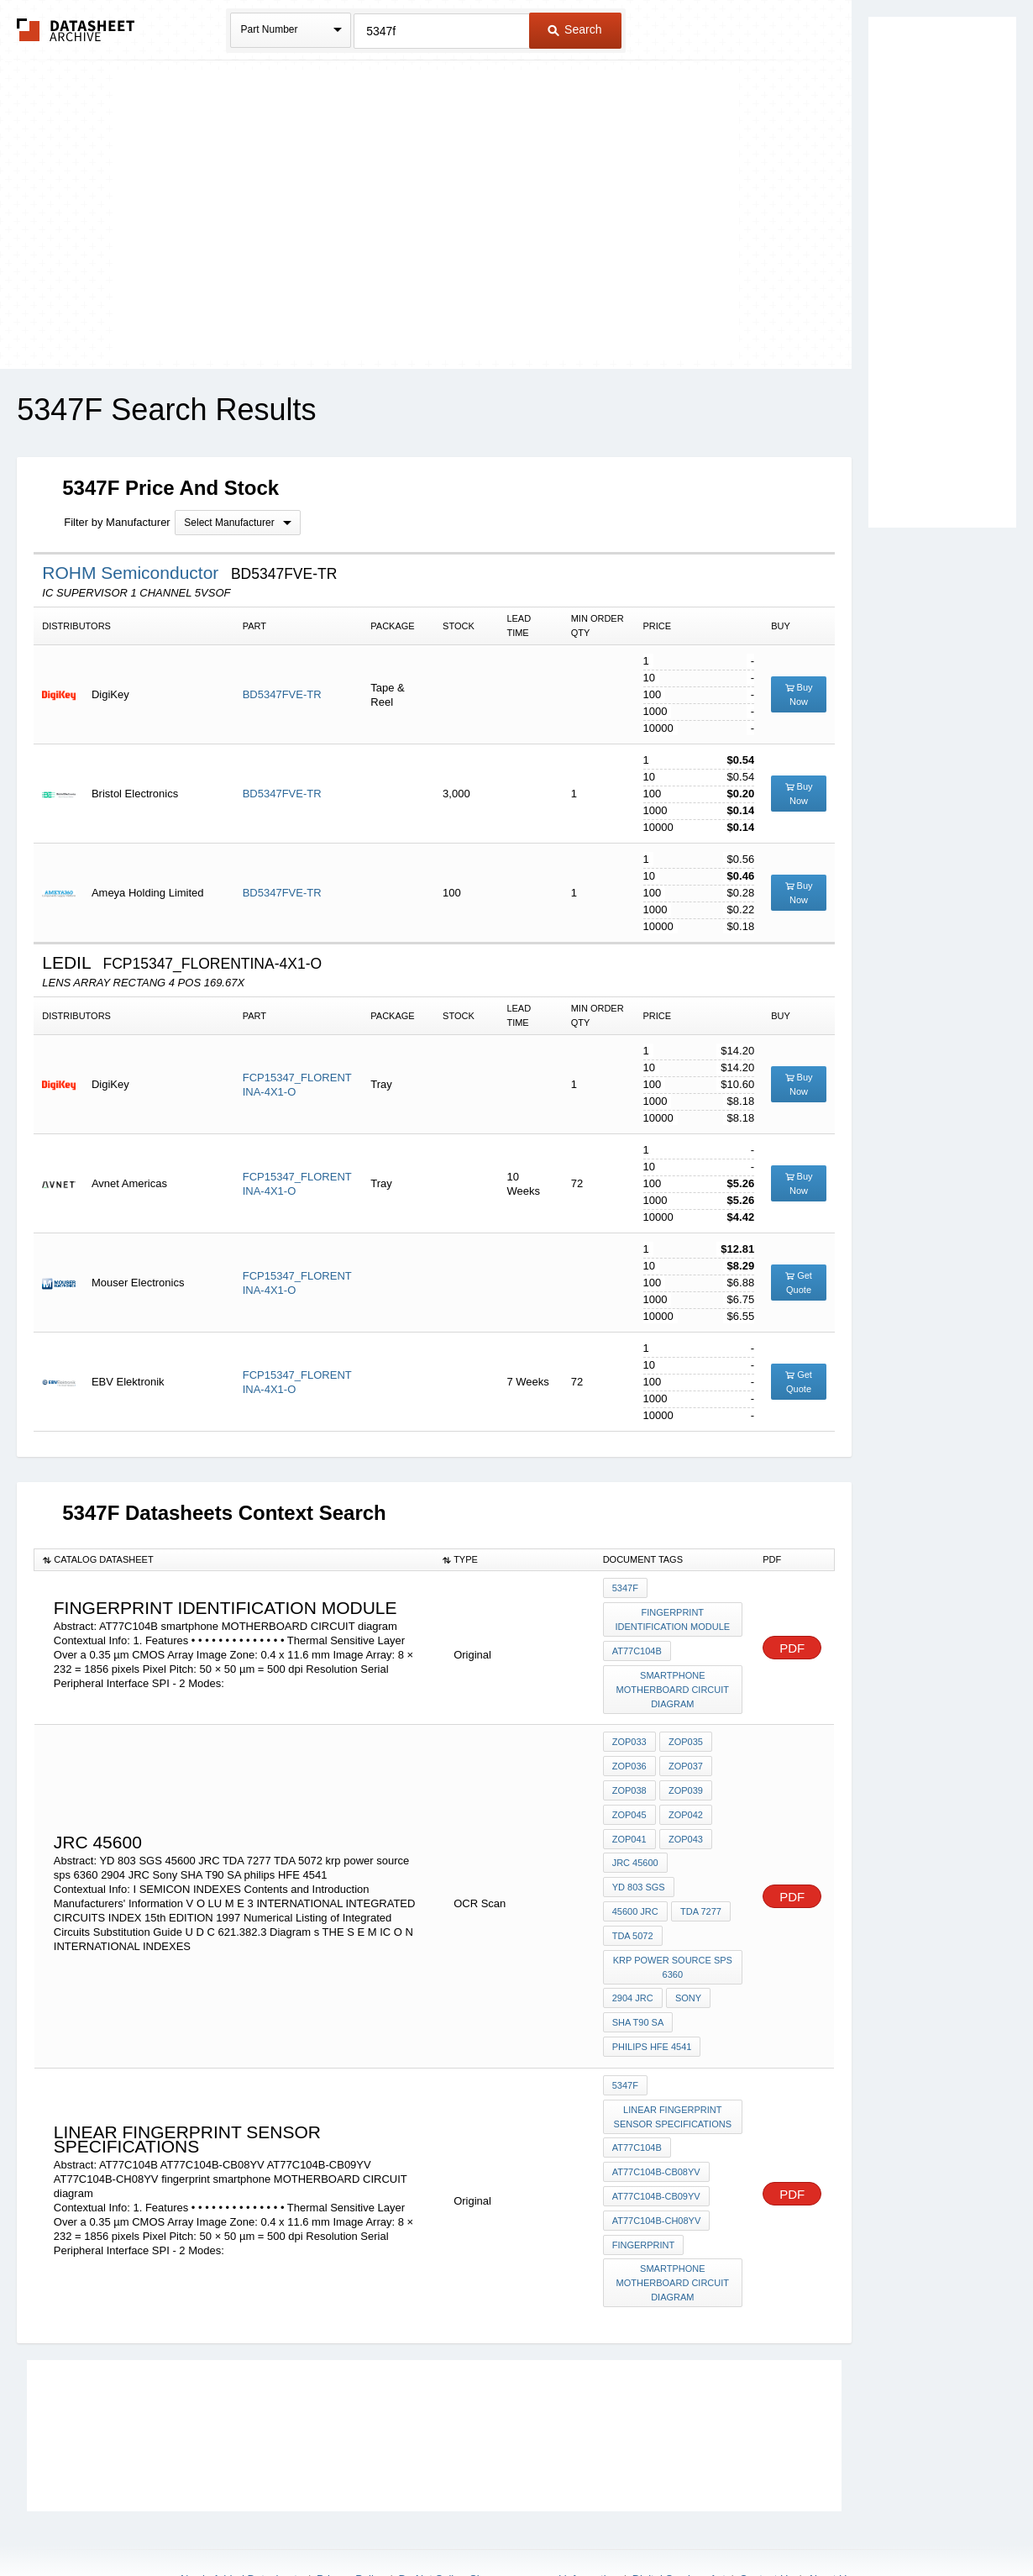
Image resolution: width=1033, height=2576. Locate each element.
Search (574, 29)
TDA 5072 (632, 1895)
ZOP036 (629, 1758)
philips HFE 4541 (652, 2000)
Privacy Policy (351, 2518)
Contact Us (767, 2518)
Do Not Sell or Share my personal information (508, 2518)
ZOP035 (685, 1736)
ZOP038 (629, 1781)
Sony (687, 1954)
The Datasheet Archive (76, 29)
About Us (829, 2518)
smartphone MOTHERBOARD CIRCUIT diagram (672, 1684)
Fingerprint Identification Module (673, 1618)
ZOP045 (629, 1804)
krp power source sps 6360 (672, 1924)
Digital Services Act (679, 2518)
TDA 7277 (700, 1872)
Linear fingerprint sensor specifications (672, 2066)
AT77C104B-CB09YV (656, 2142)
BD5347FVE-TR (282, 694)
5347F (625, 1588)
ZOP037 (685, 1758)
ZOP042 (685, 1804)
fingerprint (643, 2187)
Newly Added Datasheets (241, 2518)
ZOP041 (629, 1827)
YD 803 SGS (705, 1849)
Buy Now (799, 694)
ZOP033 (629, 1736)
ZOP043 (685, 1827)
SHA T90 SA (638, 1977)
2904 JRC (632, 1954)
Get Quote (798, 1282)
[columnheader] (234, 1559)
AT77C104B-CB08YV (656, 2119)
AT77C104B (637, 1648)
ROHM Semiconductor (132, 572)
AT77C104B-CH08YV (656, 2164)
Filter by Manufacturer (117, 522)
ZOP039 (685, 1781)
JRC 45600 (635, 1849)
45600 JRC (635, 1872)
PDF (792, 1645)
